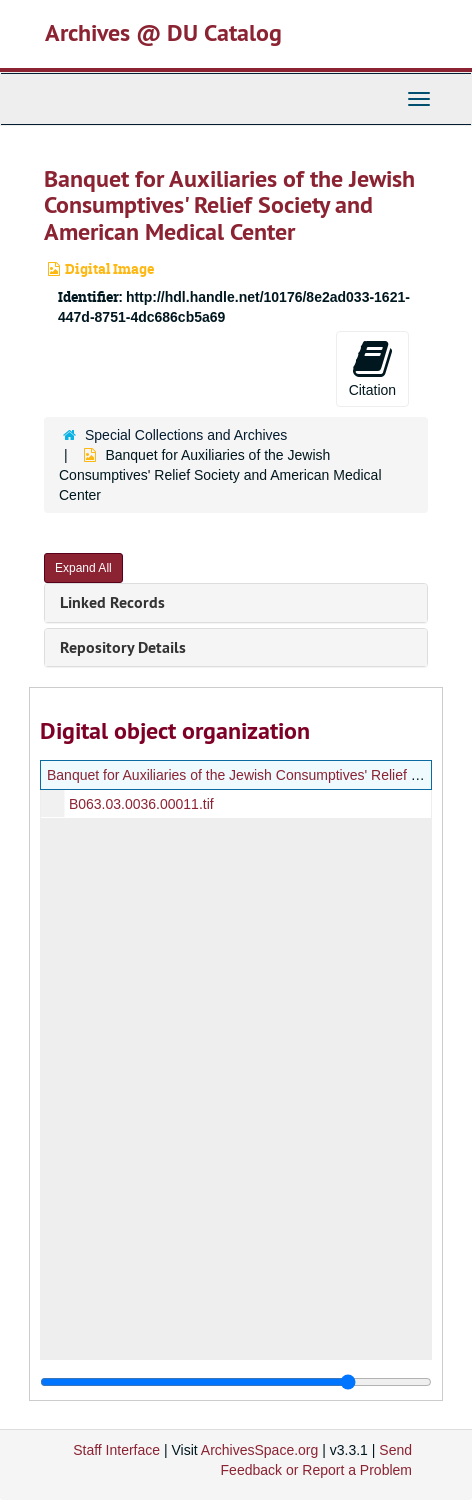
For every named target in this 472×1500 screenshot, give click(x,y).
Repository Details (123, 647)
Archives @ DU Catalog (163, 32)
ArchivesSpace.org (260, 1450)
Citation (372, 368)
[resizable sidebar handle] (236, 1382)
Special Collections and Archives (186, 435)
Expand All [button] (83, 568)
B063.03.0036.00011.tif (141, 804)
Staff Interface (116, 1450)
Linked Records (112, 602)
